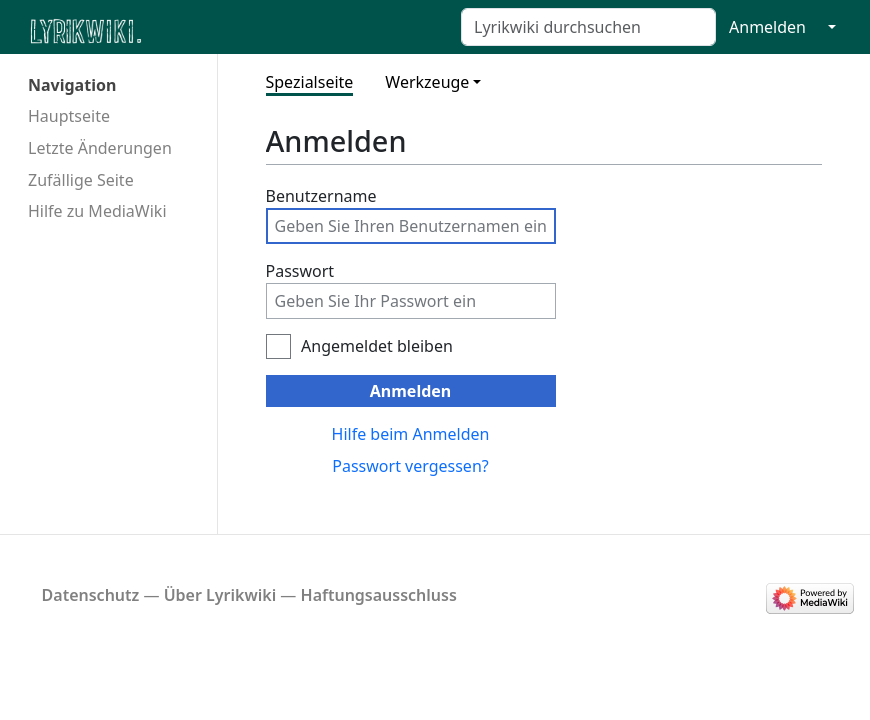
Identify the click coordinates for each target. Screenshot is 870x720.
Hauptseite (69, 116)
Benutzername (321, 196)
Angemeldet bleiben (377, 346)
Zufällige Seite (81, 180)
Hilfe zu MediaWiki (97, 211)
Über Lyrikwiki (220, 595)
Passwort (300, 271)
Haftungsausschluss (379, 595)
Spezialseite (310, 82)
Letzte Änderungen (100, 148)
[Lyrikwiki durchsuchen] (588, 27)
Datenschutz (91, 595)
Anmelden (767, 27)
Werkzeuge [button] (427, 82)
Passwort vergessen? (410, 466)
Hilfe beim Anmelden (411, 434)
